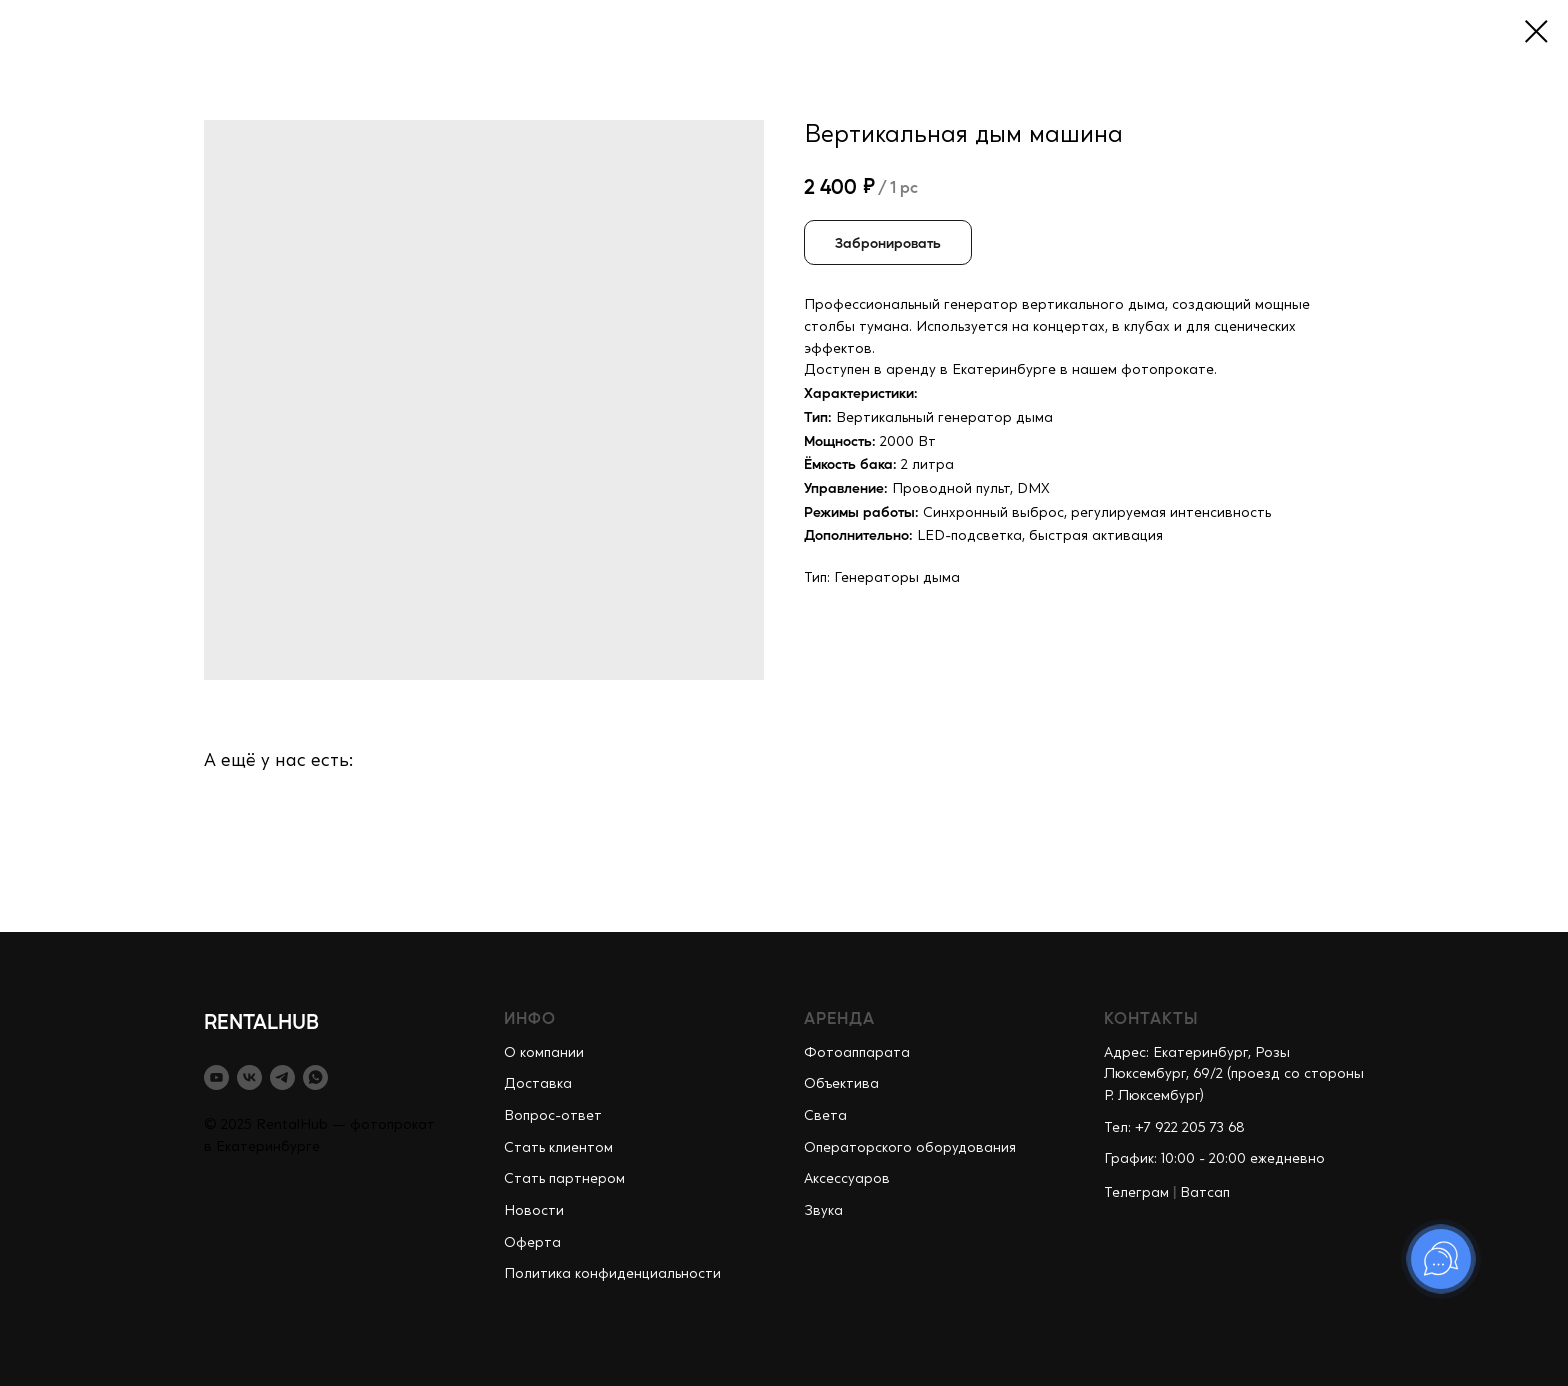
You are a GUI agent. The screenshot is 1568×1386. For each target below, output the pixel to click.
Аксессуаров (847, 1179)
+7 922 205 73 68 (1190, 1128)
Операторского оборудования (910, 1148)
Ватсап (1205, 1193)
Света (825, 1116)
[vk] (249, 1077)
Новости (534, 1211)
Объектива (841, 1084)
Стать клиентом (558, 1148)
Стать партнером (564, 1179)
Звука (823, 1211)
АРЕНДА (839, 1017)
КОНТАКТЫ (1151, 1017)
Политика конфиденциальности (612, 1274)
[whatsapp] (315, 1077)
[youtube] (216, 1077)
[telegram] (282, 1077)
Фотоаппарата (857, 1053)
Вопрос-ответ (553, 1116)
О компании (544, 1053)
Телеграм (1136, 1193)
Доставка (538, 1084)
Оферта (532, 1243)
